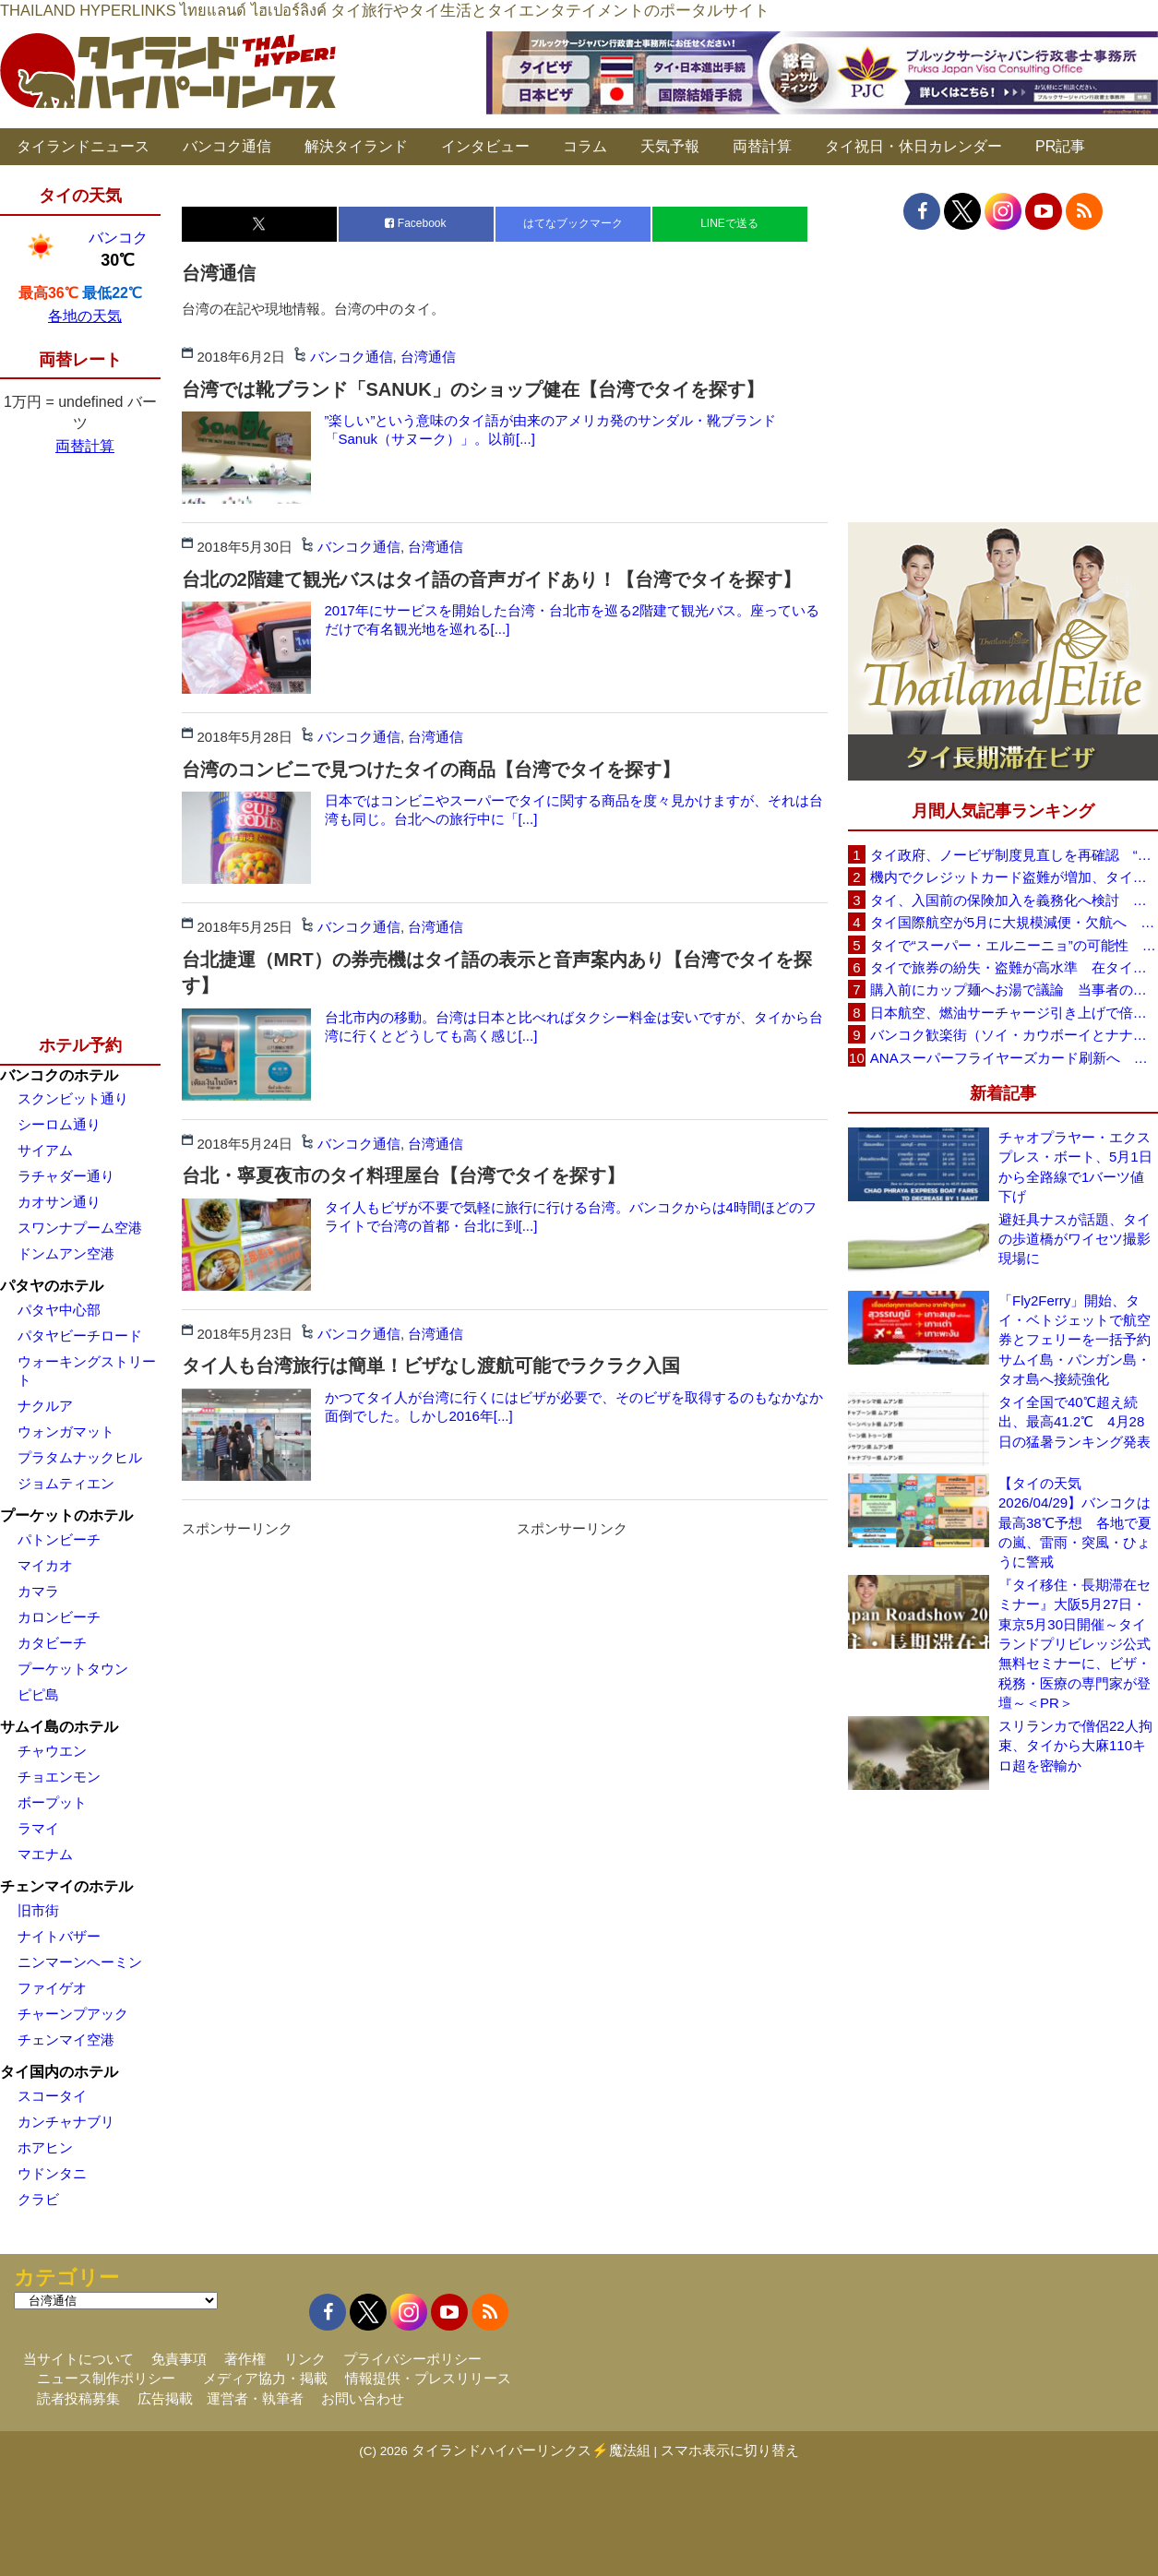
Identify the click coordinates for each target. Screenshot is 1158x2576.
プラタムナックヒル (80, 1457)
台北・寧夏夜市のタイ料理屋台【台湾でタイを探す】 (403, 1175)
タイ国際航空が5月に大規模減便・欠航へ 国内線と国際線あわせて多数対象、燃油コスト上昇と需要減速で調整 (1014, 922)
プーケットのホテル (66, 1515)
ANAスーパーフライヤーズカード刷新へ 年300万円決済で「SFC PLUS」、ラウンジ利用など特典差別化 (1014, 1058)
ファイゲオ (52, 1988)
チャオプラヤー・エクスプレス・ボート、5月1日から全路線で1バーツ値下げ (1075, 1166)
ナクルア (45, 1405)
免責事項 (179, 2359)
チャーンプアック (73, 2013)
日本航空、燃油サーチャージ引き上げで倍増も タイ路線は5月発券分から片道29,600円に (1014, 1012)
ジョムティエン (66, 1483)
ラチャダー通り (66, 1176)
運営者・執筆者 (255, 2398)
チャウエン (52, 1751)
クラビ (38, 2199)
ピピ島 (38, 1694)
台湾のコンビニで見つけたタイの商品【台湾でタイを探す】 (431, 769)
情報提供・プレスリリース (428, 2378)
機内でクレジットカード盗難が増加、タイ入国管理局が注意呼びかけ (1014, 877)
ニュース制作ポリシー (106, 2378)
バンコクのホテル (59, 1075)
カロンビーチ (59, 1617)
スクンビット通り (73, 1098)
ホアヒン (45, 2147)
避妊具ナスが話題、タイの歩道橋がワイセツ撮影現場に (1074, 1239)
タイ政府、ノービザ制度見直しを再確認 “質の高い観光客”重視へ (1014, 855)
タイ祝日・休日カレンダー (913, 146)
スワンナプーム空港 (80, 1227)
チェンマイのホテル (66, 1886)
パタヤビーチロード (80, 1335)
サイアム (45, 1150)
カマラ (38, 1591)
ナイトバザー (59, 1936)
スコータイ (52, 2096)
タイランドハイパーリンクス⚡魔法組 (531, 2450)
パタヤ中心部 (59, 1310)
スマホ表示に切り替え (730, 2450)
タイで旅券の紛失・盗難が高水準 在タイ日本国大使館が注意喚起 (1014, 967)
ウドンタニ (52, 2173)
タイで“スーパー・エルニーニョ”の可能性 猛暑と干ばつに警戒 (1014, 945)
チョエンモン (59, 1776)
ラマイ (38, 1828)
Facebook (415, 223)
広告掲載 (165, 2398)
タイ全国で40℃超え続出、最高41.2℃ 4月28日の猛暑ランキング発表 (1074, 1421)
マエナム (45, 1854)
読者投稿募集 (78, 2398)
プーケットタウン (73, 1668)
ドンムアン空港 (66, 1253)
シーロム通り (59, 1124)
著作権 (245, 2359)
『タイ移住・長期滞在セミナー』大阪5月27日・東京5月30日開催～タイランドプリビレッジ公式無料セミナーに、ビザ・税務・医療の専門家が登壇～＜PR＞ (1074, 1644)
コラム (585, 146)
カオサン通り (59, 1202)
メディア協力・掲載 (265, 2378)
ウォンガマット (66, 1431)
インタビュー (485, 146)
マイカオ (45, 1565)
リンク (305, 2359)
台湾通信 (428, 356)
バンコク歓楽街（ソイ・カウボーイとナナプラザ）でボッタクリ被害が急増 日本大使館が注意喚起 (1014, 1035)
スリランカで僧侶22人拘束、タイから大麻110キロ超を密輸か (1075, 1745)
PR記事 (1060, 146)
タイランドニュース (83, 146)
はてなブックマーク (573, 223)
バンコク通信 (227, 146)
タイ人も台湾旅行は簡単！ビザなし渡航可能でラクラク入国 (431, 1365)
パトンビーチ (59, 1539)
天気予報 (669, 146)
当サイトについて (78, 2359)
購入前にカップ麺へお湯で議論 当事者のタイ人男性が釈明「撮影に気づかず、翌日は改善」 (1014, 989)
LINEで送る (729, 223)
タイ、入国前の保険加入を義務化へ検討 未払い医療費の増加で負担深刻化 (1014, 900)
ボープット (52, 1802)
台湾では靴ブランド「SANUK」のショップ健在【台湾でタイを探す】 (473, 389)
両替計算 (762, 146)
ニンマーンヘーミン (80, 1962)
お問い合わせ (362, 2398)
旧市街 (38, 1910)
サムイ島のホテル (59, 1727)
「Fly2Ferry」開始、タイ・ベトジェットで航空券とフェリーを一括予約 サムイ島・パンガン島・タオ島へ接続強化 (1078, 1340)
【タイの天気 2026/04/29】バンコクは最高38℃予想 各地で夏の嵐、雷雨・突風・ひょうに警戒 (1075, 1522)
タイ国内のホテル (59, 2072)
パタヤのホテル (51, 1286)
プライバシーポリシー (412, 2359)
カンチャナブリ (66, 2121)
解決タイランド (356, 146)
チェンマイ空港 (66, 2039)
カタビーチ (52, 1643)
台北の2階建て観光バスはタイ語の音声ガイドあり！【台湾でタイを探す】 (491, 579)
